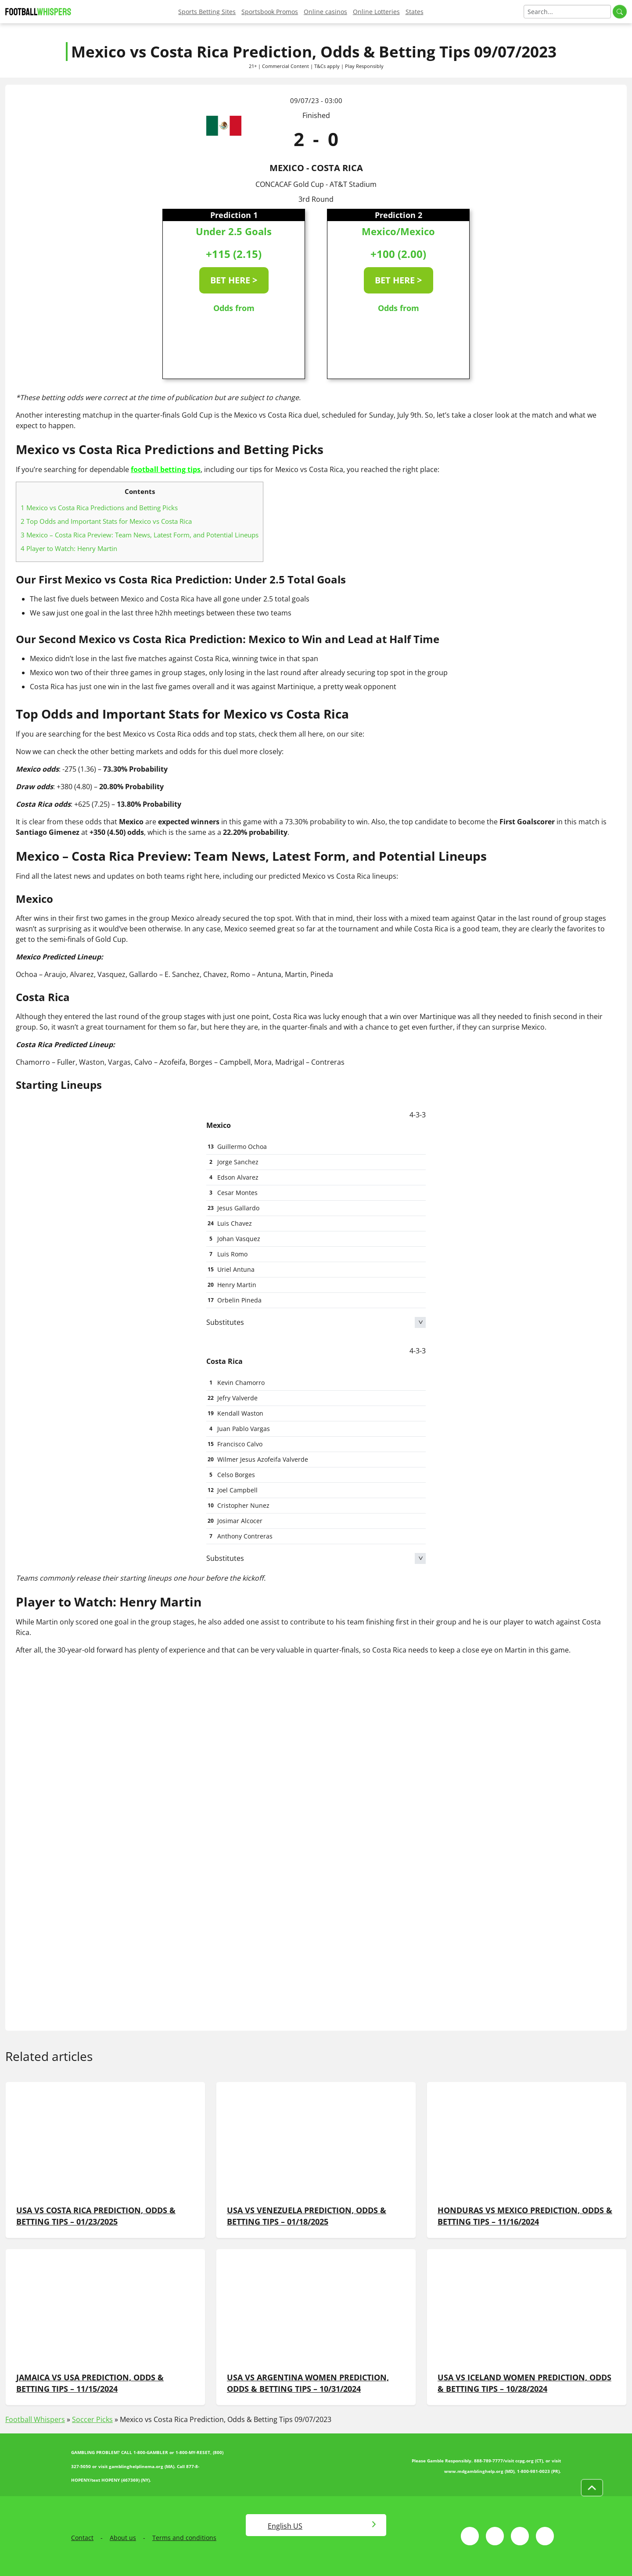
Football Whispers (35, 2419)
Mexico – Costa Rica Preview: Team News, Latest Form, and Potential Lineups (140, 534)
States (415, 11)
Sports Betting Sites (207, 11)
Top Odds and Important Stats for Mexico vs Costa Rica (106, 521)
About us (123, 2537)
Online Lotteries (376, 11)
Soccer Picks (92, 2419)
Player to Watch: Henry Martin (69, 548)
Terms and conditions (184, 2537)
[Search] (567, 11)
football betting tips (166, 469)
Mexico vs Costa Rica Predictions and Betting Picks (99, 507)
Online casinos (325, 11)
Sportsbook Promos (269, 11)
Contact (82, 2537)
